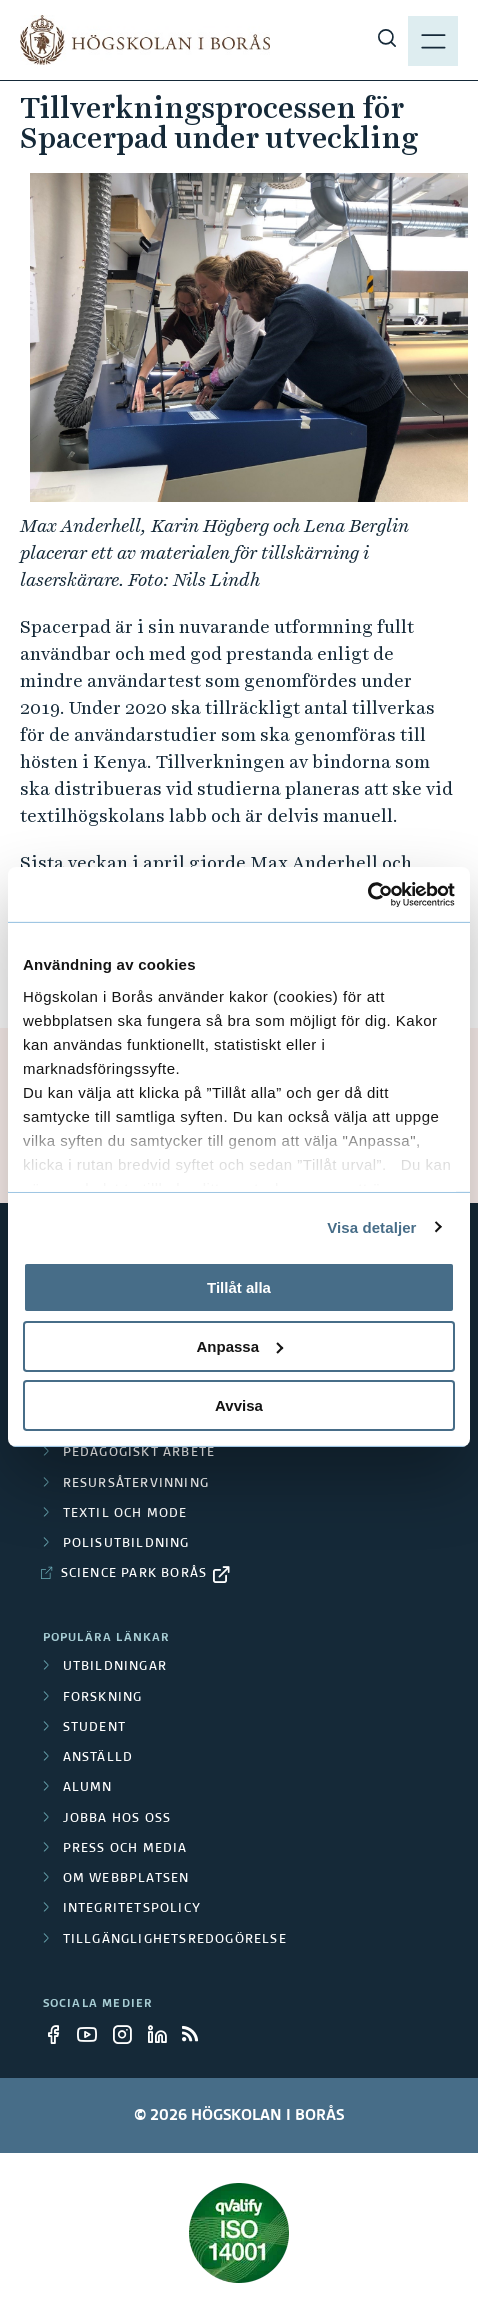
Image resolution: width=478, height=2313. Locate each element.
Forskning (103, 1698)
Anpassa (239, 1346)
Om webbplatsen (126, 1879)
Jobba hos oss (117, 1819)
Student (94, 1728)
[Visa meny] (433, 40)
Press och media (125, 1849)
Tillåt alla (239, 1287)
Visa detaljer (371, 1226)
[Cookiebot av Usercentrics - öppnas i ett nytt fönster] (367, 894)
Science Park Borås (134, 1574)
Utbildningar (115, 1667)
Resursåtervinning (136, 1484)
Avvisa (239, 1404)
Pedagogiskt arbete (139, 1453)
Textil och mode (125, 1514)
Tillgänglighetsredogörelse (175, 1940)
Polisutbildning (126, 1544)
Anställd (98, 1758)
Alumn (88, 1788)
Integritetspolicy (132, 1909)
